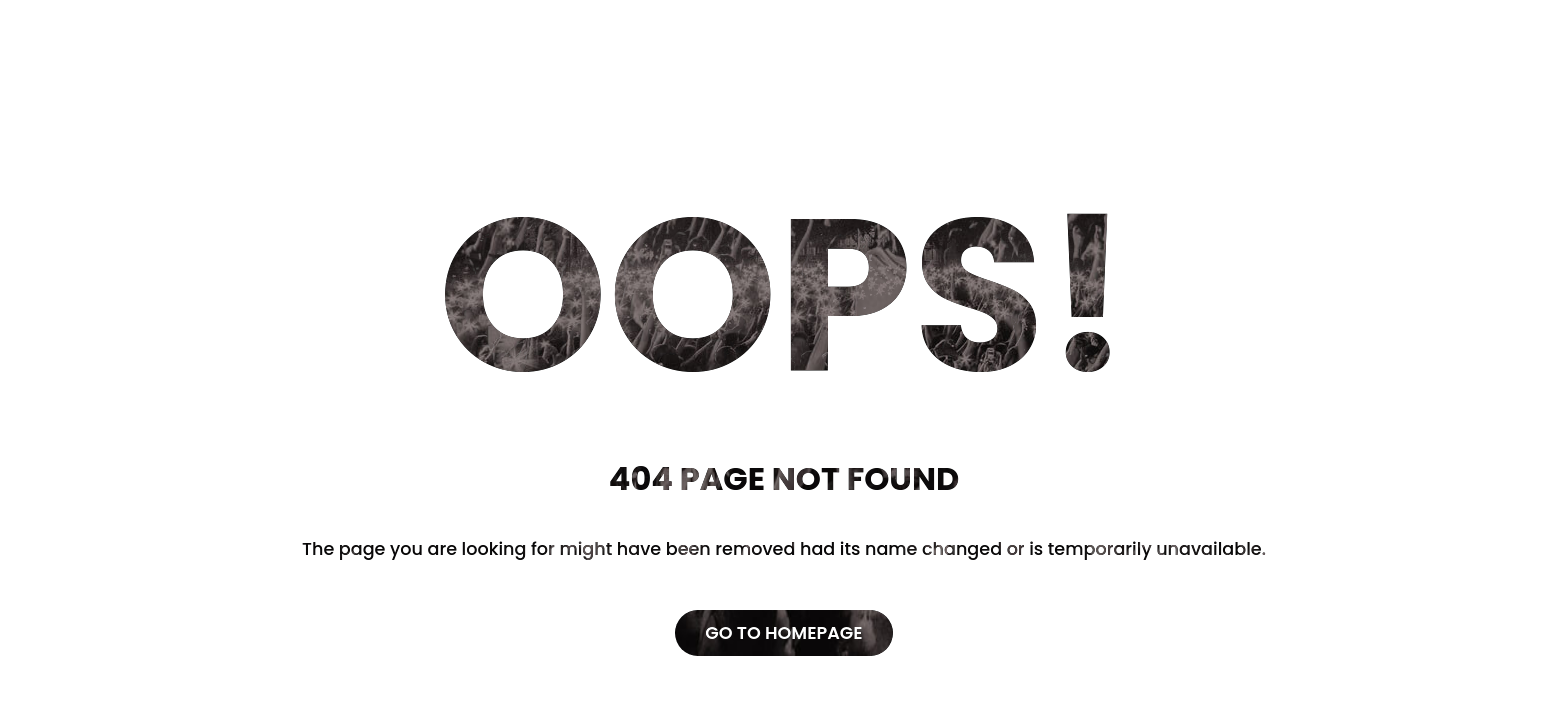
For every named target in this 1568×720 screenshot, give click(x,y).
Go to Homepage (783, 633)
